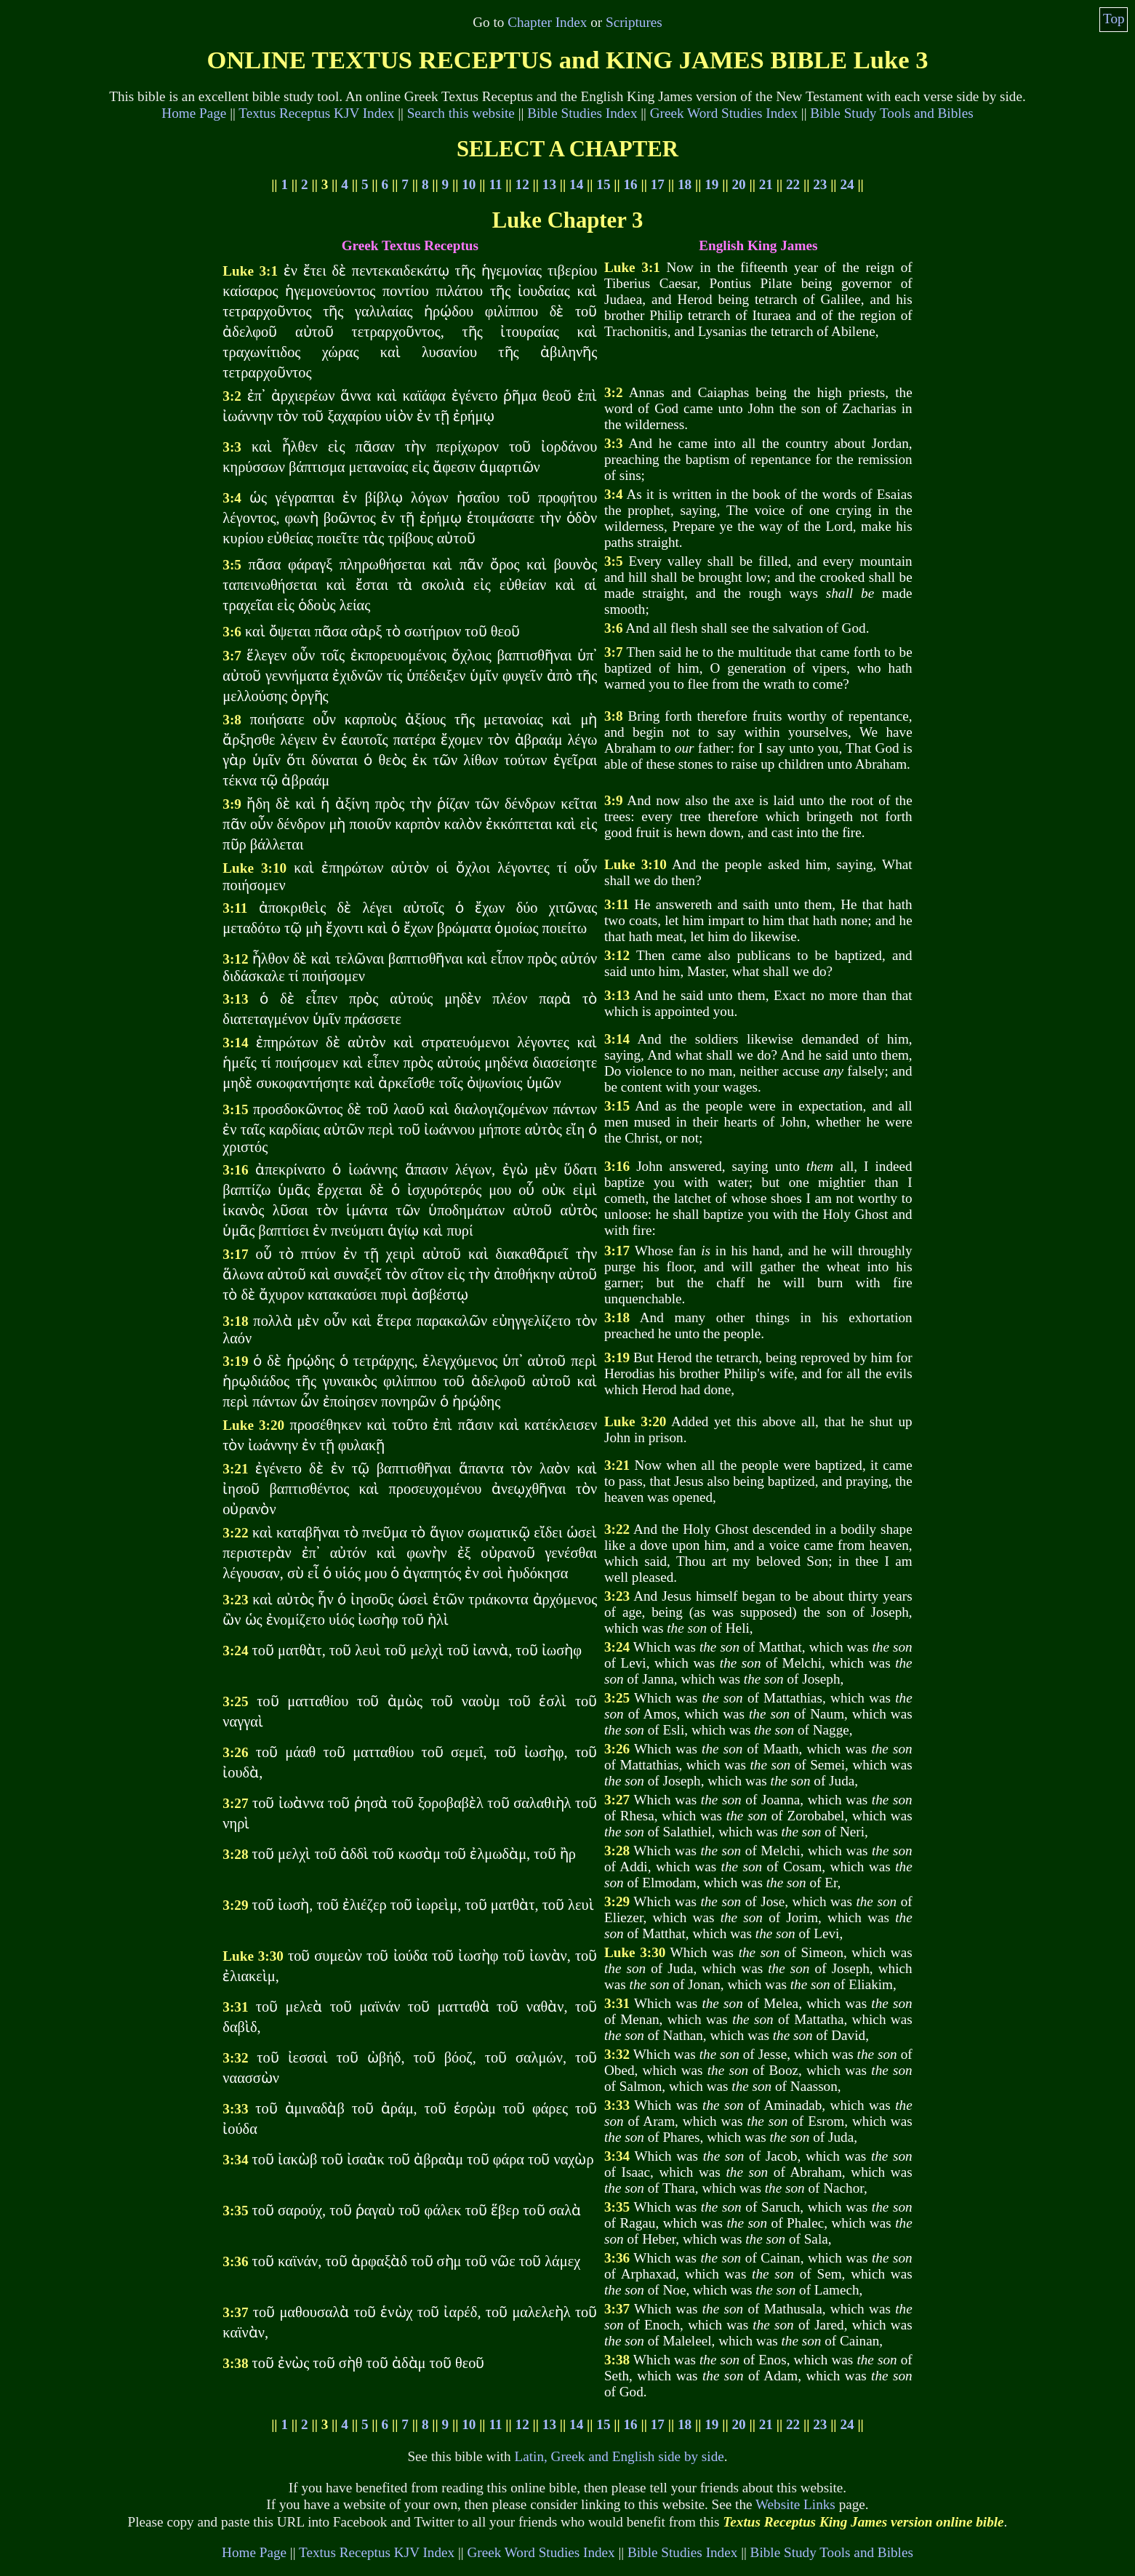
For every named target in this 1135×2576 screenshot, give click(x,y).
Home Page (193, 113)
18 (684, 184)
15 (603, 184)
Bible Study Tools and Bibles (891, 113)
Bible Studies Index (582, 113)
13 (549, 184)
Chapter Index (547, 22)
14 (576, 184)
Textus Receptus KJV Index (316, 113)
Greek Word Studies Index (724, 113)
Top (1114, 18)
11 (495, 184)
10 (469, 184)
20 (738, 184)
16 (631, 184)
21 (766, 184)
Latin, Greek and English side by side (619, 2456)
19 (711, 184)
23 (820, 184)
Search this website (461, 113)
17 (658, 184)
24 (847, 184)
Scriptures (634, 22)
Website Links (795, 2504)
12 (522, 184)
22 (793, 184)
